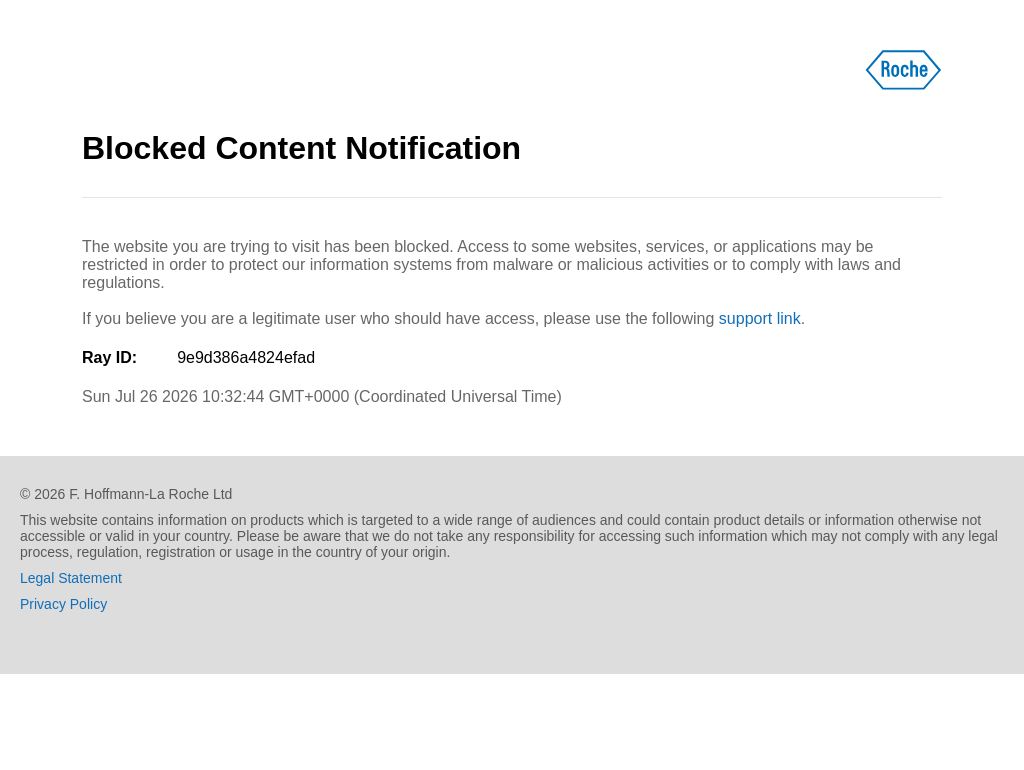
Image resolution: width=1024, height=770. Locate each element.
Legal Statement (71, 578)
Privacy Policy (63, 604)
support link (760, 318)
